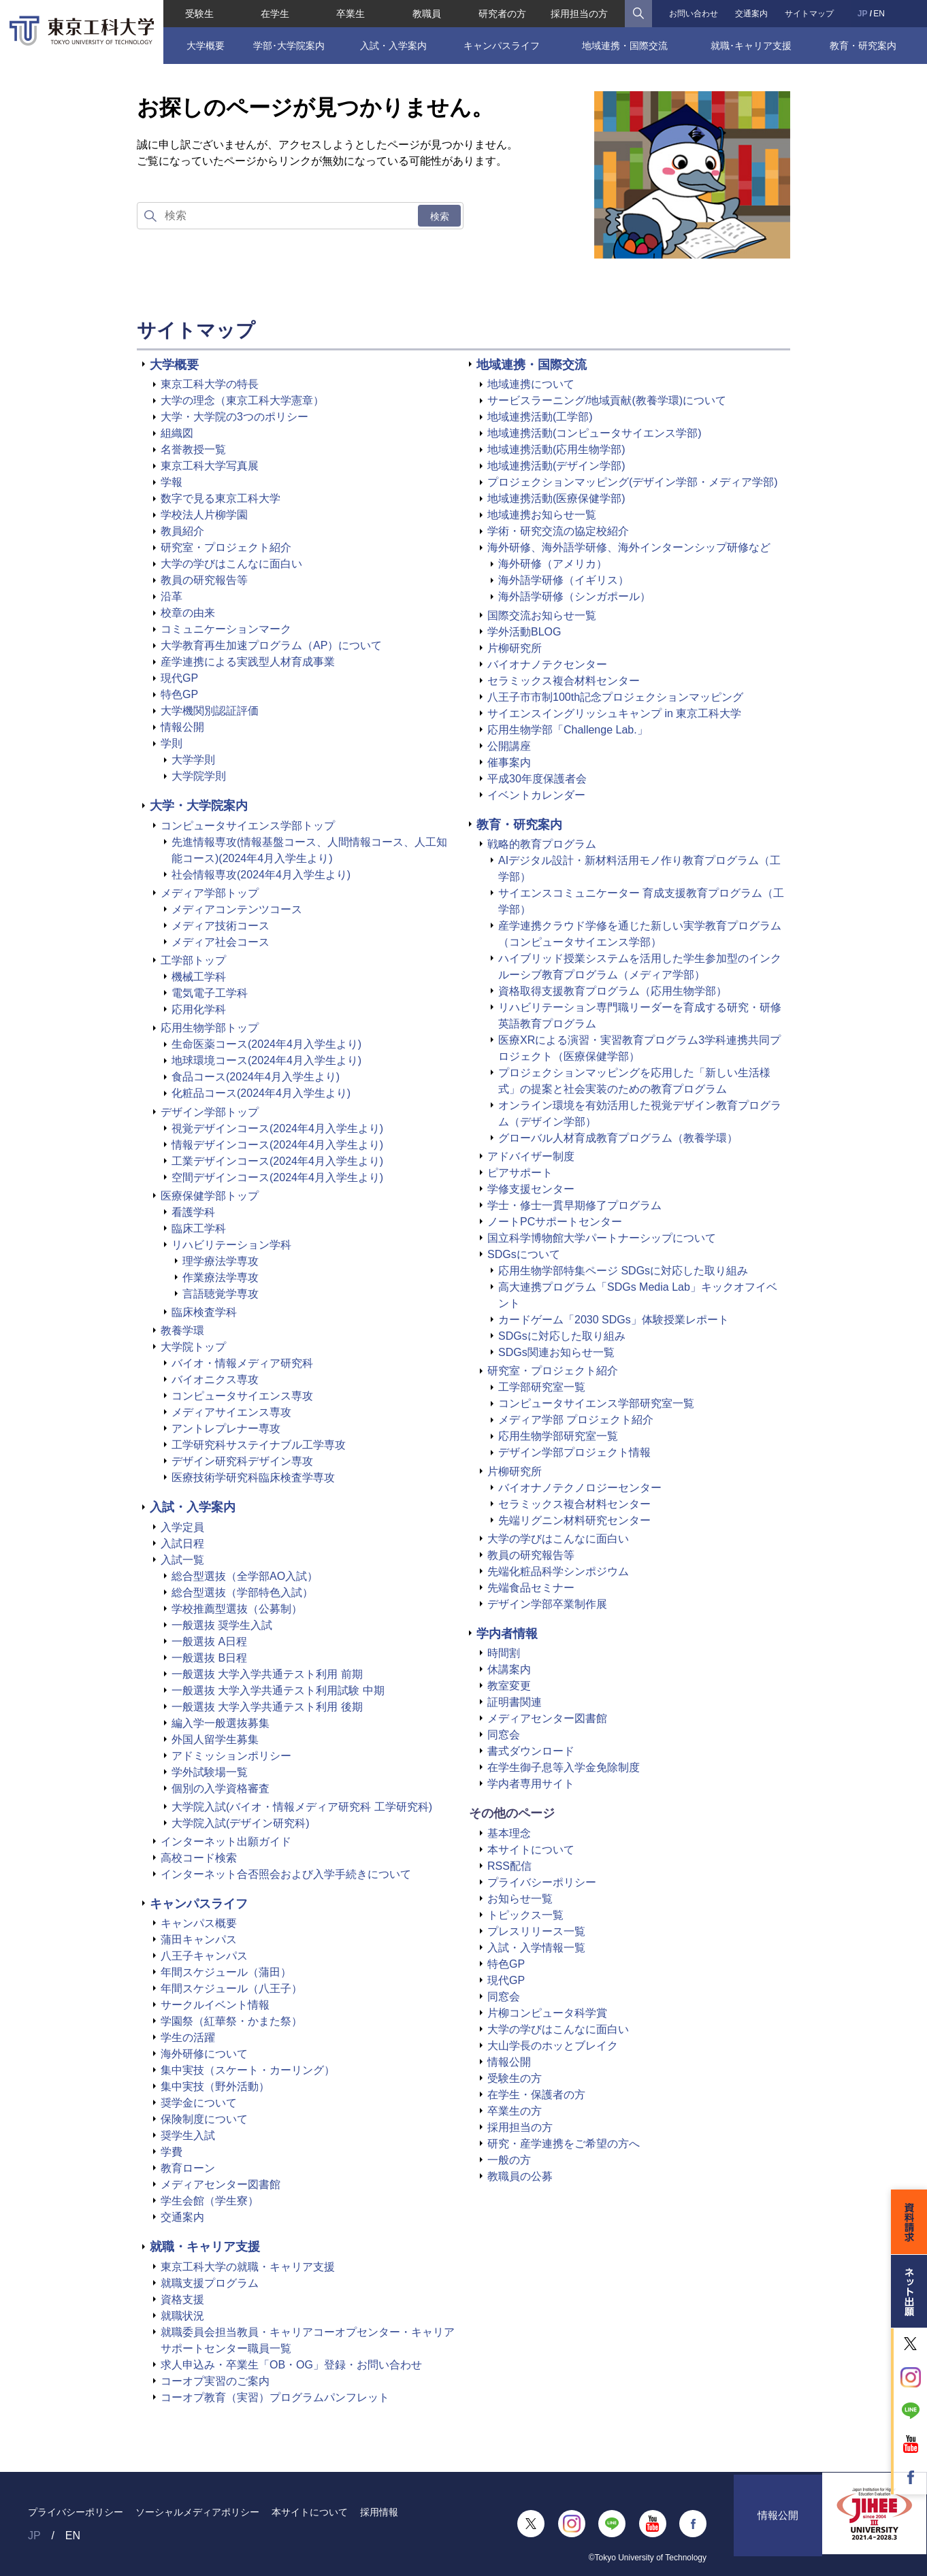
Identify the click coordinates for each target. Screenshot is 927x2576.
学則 (171, 743)
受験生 (199, 13)
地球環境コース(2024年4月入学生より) (266, 1060)
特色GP (179, 694)
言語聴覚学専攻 (220, 1294)
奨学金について (199, 2103)
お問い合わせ (693, 13)
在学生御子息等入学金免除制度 (563, 1767)
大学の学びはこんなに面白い (231, 563)
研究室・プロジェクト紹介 (226, 547)
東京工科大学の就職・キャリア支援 (248, 2267)
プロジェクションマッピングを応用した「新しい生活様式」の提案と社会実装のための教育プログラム (634, 1081)
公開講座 (509, 746)
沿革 (171, 596)
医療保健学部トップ (210, 1196)
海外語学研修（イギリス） (563, 580)
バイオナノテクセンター (547, 664)
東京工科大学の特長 (210, 384)
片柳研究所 (514, 648)
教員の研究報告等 (204, 580)
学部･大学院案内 (289, 45)
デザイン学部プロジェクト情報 (574, 1452)
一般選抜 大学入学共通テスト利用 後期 (267, 1707)
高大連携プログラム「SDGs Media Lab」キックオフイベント (637, 1295)
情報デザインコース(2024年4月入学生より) (277, 1145)
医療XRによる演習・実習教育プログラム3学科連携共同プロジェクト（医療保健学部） (639, 1048)
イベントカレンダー (536, 795)
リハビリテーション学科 (231, 1245)
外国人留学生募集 (215, 1739)
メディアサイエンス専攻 (231, 1412)
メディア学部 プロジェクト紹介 (575, 1419)
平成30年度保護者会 (537, 779)
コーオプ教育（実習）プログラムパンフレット (275, 2397)
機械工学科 (199, 976)
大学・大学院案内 (199, 805)
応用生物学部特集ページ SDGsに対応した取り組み (623, 1270)
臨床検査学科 (204, 1312)
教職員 (426, 13)
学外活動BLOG (524, 632)
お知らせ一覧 (520, 1898)
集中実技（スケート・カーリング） (248, 2070)
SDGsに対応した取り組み (561, 1336)
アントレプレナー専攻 (226, 1428)
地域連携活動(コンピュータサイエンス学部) (594, 433)
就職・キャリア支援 (205, 2246)
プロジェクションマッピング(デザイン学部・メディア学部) (632, 482)
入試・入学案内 (393, 45)
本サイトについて (530, 1849)
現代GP (179, 678)
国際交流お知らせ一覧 (541, 615)
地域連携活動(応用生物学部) (556, 449)
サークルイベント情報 (215, 2005)
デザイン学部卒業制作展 (547, 1604)
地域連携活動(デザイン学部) (556, 466)
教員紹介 (182, 531)
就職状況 (182, 2316)
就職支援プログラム (210, 2283)
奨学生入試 (188, 2135)
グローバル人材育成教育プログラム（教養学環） (618, 1138)
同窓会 (503, 1734)
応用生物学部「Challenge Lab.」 (567, 730)
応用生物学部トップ (210, 1028)
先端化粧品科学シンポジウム (558, 1571)
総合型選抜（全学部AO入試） (245, 1576)
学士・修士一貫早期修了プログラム (574, 1205)
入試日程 (182, 1543)
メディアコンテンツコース (237, 909)
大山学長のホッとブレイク (552, 2045)
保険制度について (204, 2119)
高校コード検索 (199, 1858)
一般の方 (509, 2160)
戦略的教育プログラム (541, 844)
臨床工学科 (199, 1228)
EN (879, 13)
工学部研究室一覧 (541, 1387)
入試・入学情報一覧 (536, 1947)
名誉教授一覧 (193, 449)
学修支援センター (530, 1189)
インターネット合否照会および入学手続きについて (286, 1874)
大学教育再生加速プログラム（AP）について (271, 645)
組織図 (177, 433)
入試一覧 (182, 1560)
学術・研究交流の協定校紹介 (558, 531)
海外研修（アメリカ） (552, 563)
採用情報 (379, 2512)
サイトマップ (809, 13)
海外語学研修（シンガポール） (574, 596)
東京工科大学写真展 (210, 466)
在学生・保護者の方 (536, 2094)
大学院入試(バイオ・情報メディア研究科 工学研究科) (302, 1807)
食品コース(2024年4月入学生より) (256, 1077)
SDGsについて (523, 1254)
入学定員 (182, 1527)
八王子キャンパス (204, 1956)
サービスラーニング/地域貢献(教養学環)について (606, 400)
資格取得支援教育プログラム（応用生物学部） (612, 991)
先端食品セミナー (530, 1588)
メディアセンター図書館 (220, 2184)
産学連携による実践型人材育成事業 (248, 661)
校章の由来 (188, 612)
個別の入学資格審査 (221, 1788)
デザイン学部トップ (210, 1112)
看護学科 (193, 1212)
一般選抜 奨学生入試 (222, 1625)
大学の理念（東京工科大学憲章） (242, 400)
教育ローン (188, 2168)
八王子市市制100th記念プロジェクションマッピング (615, 697)
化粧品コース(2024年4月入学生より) (261, 1093)
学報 (171, 482)
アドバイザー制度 (530, 1156)
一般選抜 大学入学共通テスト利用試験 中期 (278, 1690)
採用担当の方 (579, 13)
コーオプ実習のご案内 (215, 2381)
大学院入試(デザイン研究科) (241, 1823)
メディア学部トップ (210, 893)
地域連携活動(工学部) (540, 417)
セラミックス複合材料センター (563, 681)
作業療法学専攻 (220, 1277)
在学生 (275, 13)
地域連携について (530, 384)
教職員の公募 (520, 2176)
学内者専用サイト (530, 1783)
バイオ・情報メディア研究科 (242, 1363)
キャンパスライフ (502, 45)
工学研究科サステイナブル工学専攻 (259, 1445)
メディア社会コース (221, 942)
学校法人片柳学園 (204, 515)
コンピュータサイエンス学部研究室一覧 (596, 1403)
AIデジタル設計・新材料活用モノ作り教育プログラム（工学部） (639, 868)
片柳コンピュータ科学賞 (547, 2013)
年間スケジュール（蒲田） (226, 1972)
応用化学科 (199, 1009)
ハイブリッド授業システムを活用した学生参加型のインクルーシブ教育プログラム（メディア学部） (639, 966)
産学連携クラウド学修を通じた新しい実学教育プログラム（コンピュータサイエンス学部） (639, 934)
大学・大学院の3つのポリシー (234, 417)
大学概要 (205, 45)
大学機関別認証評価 (210, 710)
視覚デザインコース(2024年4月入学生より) (277, 1128)
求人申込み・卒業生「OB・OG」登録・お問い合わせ (291, 2365)
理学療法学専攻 (220, 1261)
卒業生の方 (514, 2111)
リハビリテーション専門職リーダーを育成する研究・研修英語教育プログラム (639, 1015)
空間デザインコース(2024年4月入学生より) (277, 1177)
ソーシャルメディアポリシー (197, 2512)
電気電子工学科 (210, 993)
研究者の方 (502, 13)
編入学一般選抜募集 (221, 1723)
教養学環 (182, 1330)
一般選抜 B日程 (209, 1658)
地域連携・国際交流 (625, 45)
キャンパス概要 (199, 1923)
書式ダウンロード (530, 1751)
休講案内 (509, 1669)
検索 (439, 216)
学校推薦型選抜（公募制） (237, 1609)
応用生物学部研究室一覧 (558, 1436)
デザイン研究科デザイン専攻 (242, 1461)
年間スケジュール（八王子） (231, 1988)
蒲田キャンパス (199, 1939)
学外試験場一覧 (210, 1772)
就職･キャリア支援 (751, 45)
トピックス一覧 (525, 1915)
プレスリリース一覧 (536, 1931)
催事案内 (509, 762)
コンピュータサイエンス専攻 (242, 1396)
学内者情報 (507, 1633)
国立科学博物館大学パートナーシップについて (601, 1238)
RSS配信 (509, 1866)
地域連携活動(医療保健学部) (556, 498)
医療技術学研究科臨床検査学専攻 (253, 1477)
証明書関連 (514, 1702)
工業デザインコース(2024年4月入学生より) (277, 1161)
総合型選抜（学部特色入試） (242, 1592)
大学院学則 (199, 776)
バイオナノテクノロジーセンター (580, 1487)
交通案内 (751, 13)
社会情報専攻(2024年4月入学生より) (261, 874)
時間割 (503, 1653)
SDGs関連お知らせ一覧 (556, 1352)
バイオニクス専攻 (215, 1379)
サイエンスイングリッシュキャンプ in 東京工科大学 (614, 713)
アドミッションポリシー (231, 1756)
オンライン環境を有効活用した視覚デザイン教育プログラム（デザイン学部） (639, 1113)
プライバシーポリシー (541, 1882)
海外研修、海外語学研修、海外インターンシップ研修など (628, 547)
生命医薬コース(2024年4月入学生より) (266, 1044)
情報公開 (182, 727)
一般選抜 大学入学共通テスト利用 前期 (267, 1674)
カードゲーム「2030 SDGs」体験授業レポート (613, 1319)
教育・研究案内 (863, 45)
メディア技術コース (221, 925)
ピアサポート (520, 1172)
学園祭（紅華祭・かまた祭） (231, 2021)
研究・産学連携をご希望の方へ (563, 2143)
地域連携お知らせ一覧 (541, 515)
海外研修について (204, 2054)
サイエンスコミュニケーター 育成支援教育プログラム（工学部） (641, 901)
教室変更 (509, 1685)
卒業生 (350, 13)
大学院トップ (193, 1347)
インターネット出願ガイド (226, 1841)
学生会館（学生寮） (210, 2201)
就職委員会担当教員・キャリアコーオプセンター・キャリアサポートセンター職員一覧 (308, 2340)
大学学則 (193, 759)
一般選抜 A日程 (209, 1641)
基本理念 (509, 1833)
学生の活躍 (188, 2037)
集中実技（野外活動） (215, 2086)
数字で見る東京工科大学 (220, 498)
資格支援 (182, 2299)
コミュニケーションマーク (226, 629)
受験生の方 (514, 2078)
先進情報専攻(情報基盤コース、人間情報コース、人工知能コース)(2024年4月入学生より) (309, 850)
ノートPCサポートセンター (554, 1221)
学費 (171, 2152)
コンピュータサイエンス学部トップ (248, 825)
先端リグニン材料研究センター (574, 1520)
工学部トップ (193, 960)
